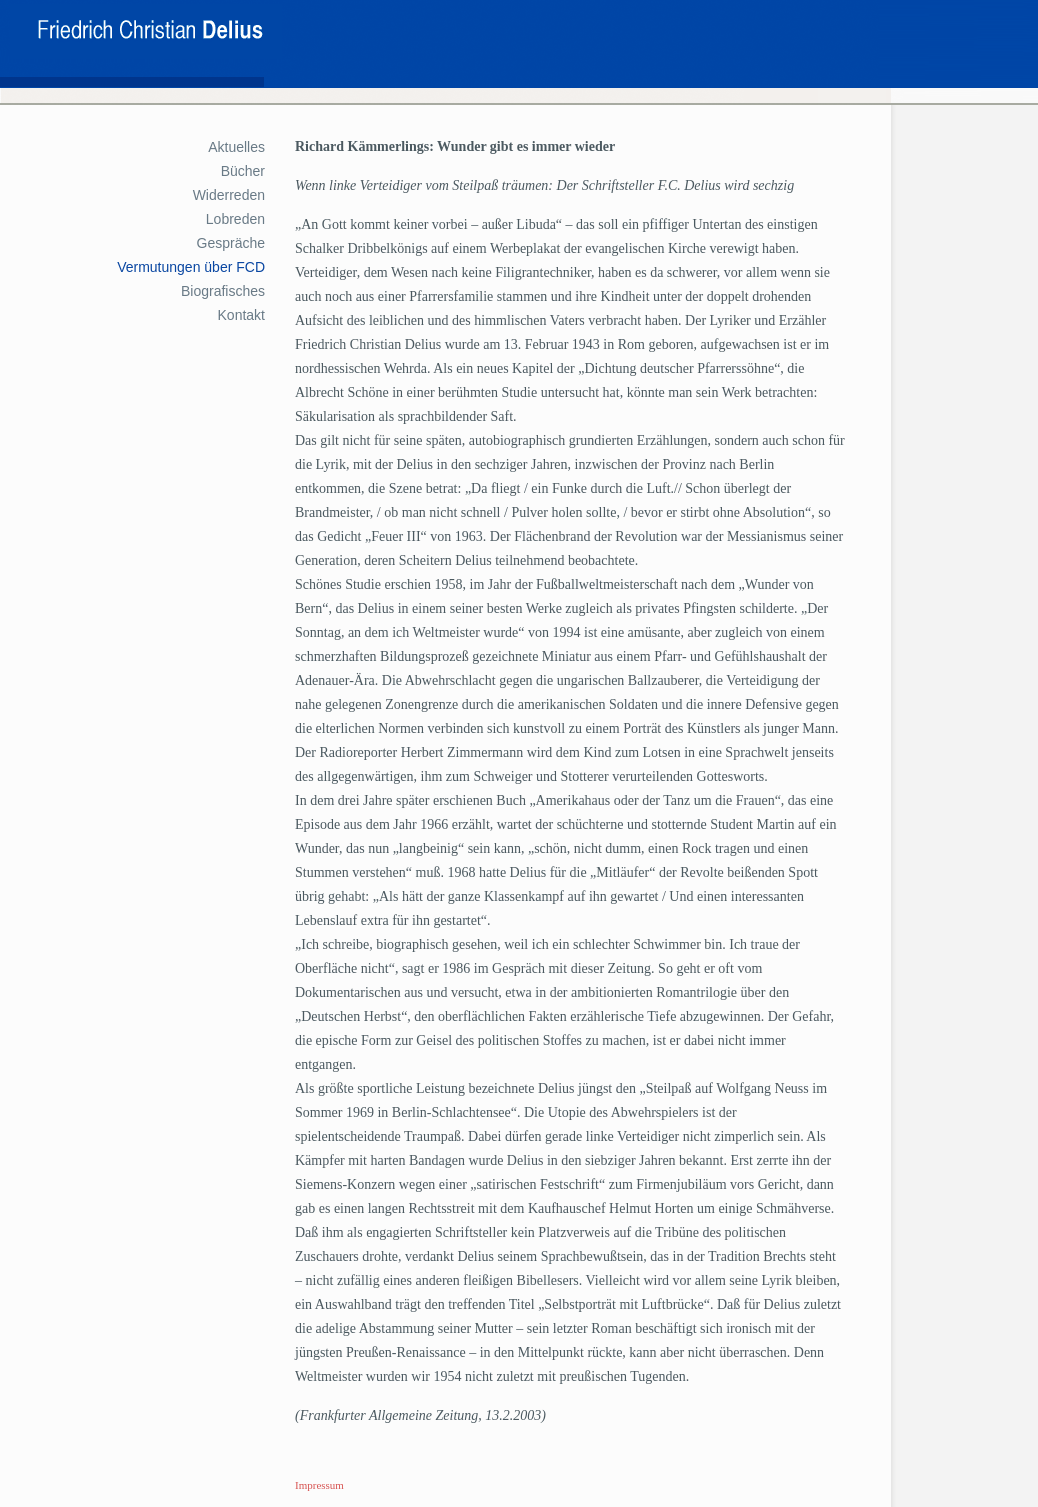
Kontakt (241, 315)
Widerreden (229, 195)
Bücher (243, 171)
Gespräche (231, 243)
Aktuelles (236, 147)
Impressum (319, 1485)
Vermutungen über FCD (191, 267)
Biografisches (223, 291)
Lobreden (235, 219)
